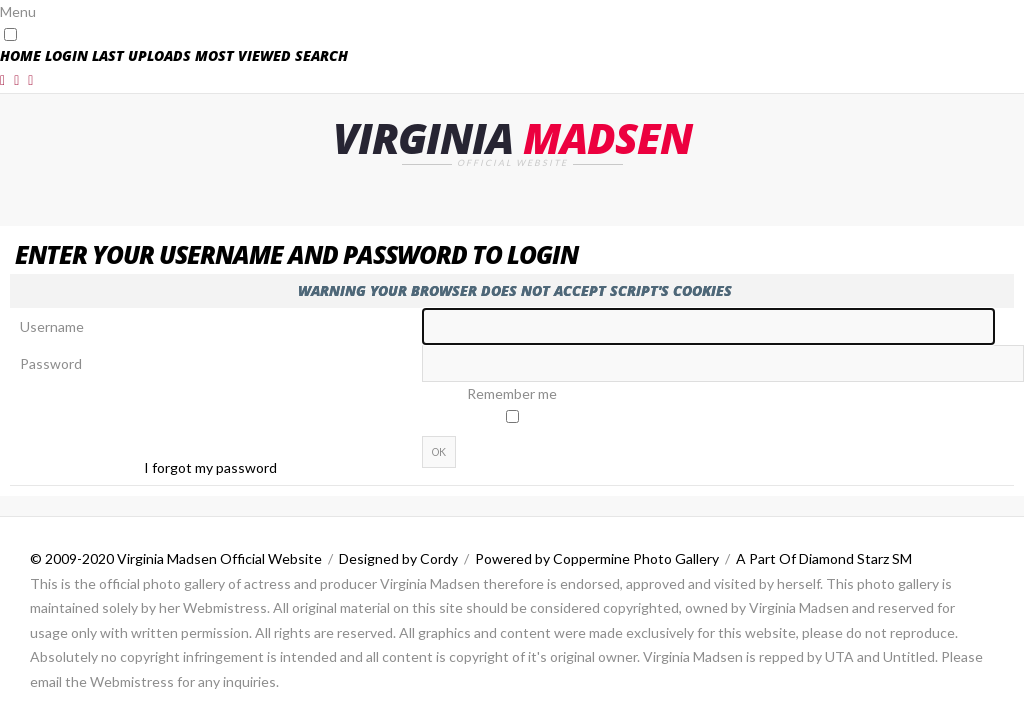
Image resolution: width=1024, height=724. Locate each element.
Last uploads (141, 55)
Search (321, 55)
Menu (18, 11)
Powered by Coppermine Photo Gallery (597, 558)
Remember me (512, 393)
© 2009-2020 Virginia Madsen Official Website (176, 558)
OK (439, 452)
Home (20, 55)
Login (66, 55)
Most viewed (243, 55)
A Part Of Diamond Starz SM (824, 558)
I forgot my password (210, 467)
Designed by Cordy (398, 558)
